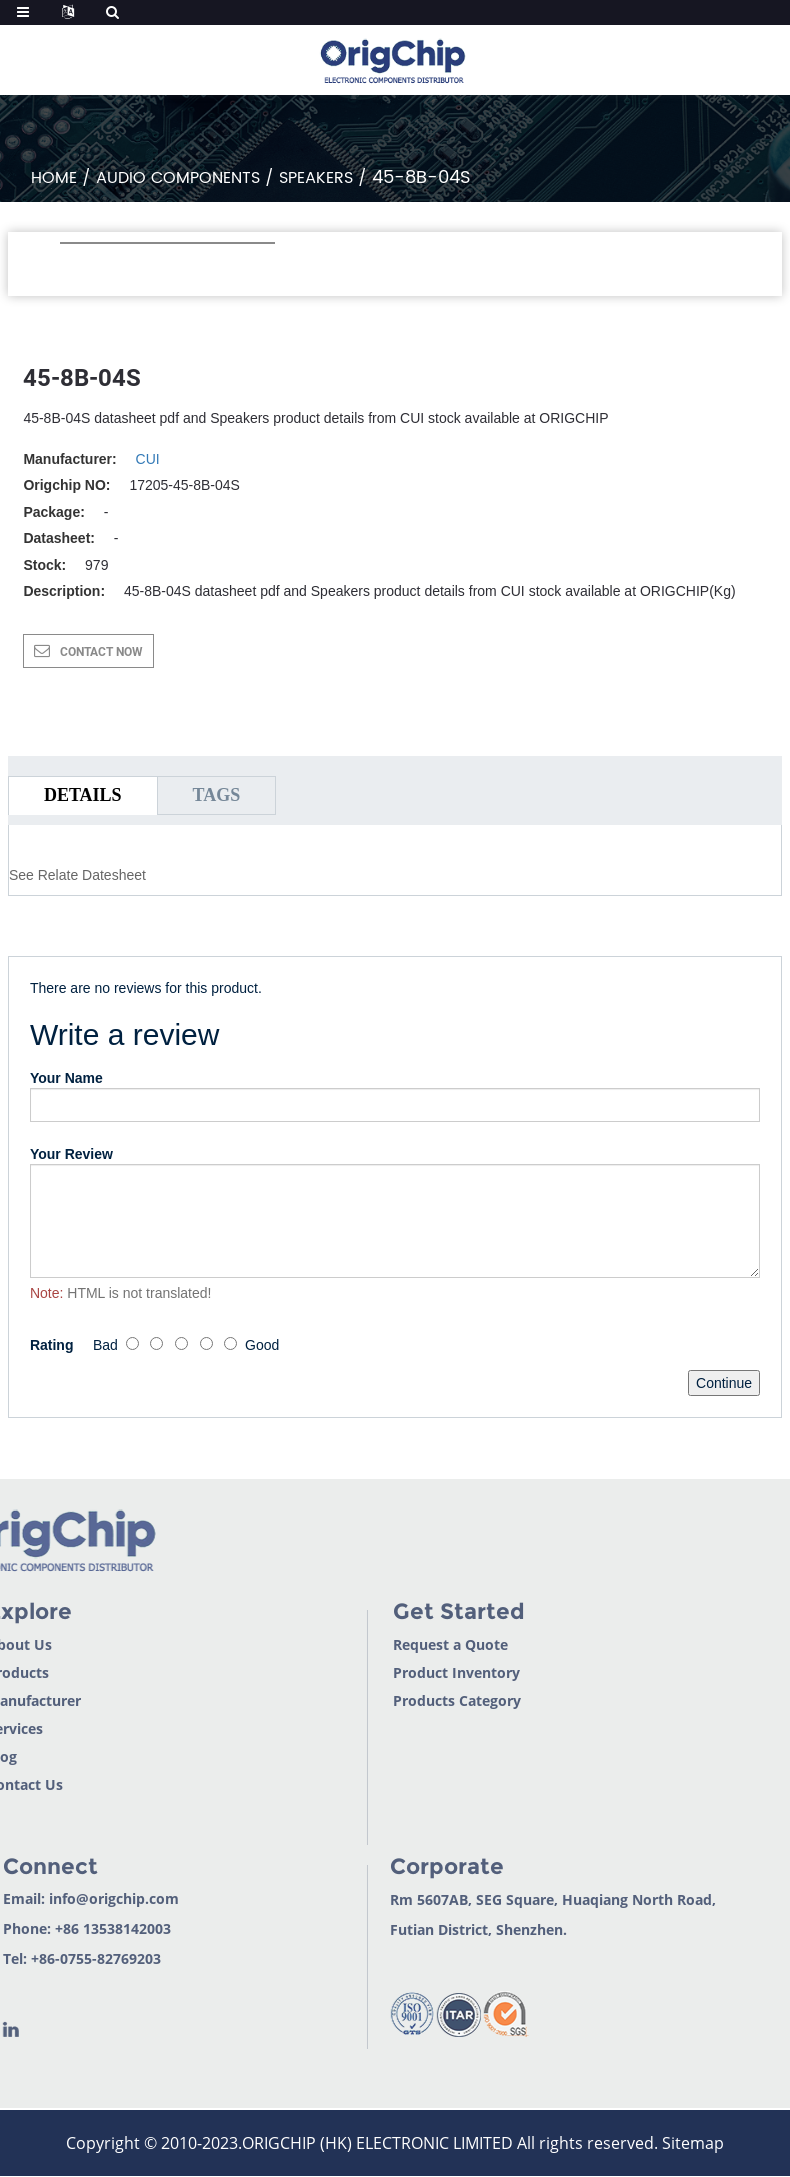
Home (54, 178)
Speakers (316, 178)
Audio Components (178, 178)
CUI (148, 459)
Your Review (71, 1154)
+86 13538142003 (72, 1928)
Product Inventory (415, 1672)
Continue (724, 1383)
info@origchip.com (73, 1898)
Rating (52, 1345)
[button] (70, 270)
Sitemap (693, 2143)
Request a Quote (409, 1644)
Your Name (66, 1078)
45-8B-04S (421, 177)
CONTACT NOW (101, 652)
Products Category (416, 1700)
